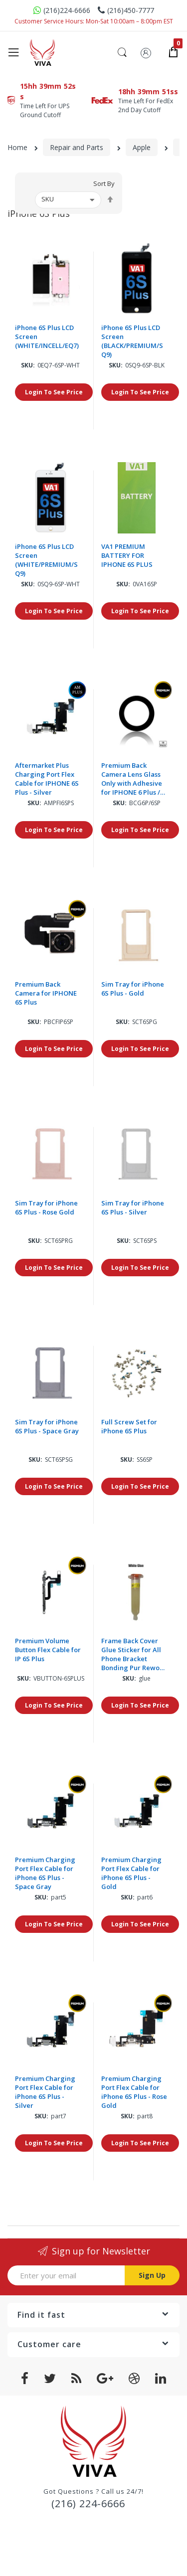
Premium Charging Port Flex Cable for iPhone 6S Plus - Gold (131, 1873)
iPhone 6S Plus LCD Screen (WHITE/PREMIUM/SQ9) (46, 560)
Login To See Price (54, 392)
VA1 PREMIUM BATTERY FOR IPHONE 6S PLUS (127, 555)
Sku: (28, 365)
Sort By (104, 183)
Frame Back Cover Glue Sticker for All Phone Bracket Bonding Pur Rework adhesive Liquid (133, 1654)
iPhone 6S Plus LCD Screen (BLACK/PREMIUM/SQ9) (132, 341)
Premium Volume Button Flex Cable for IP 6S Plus (48, 1649)
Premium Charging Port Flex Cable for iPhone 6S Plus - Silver (45, 2092)
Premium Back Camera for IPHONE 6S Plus (46, 993)
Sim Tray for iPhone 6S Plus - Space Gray (47, 1426)
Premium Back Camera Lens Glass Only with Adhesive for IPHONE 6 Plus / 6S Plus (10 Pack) (131, 779)
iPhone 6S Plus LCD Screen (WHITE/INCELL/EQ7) (47, 336)
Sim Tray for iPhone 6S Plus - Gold (132, 989)
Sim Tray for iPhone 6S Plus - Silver (132, 1207)
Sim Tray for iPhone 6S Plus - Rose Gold (46, 1207)
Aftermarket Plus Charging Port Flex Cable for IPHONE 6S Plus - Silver (47, 779)
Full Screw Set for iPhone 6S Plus (129, 1426)
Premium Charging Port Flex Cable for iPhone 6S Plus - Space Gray (45, 1873)
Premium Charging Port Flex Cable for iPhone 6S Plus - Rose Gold (134, 2092)
